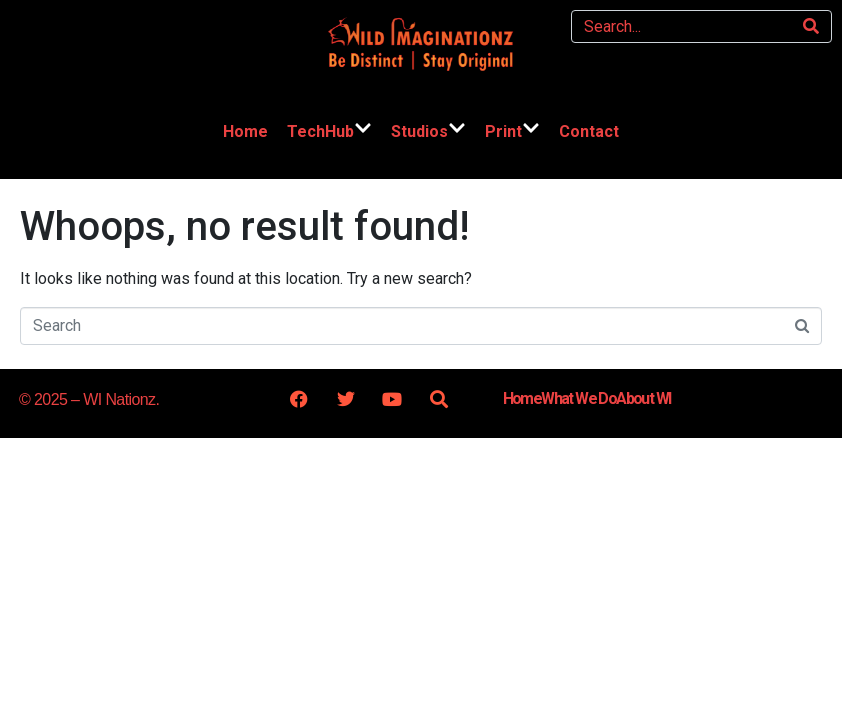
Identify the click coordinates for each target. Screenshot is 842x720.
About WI (643, 398)
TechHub (329, 132)
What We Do (578, 398)
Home (245, 131)
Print (512, 132)
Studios (428, 132)
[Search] (811, 26)
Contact (589, 131)
